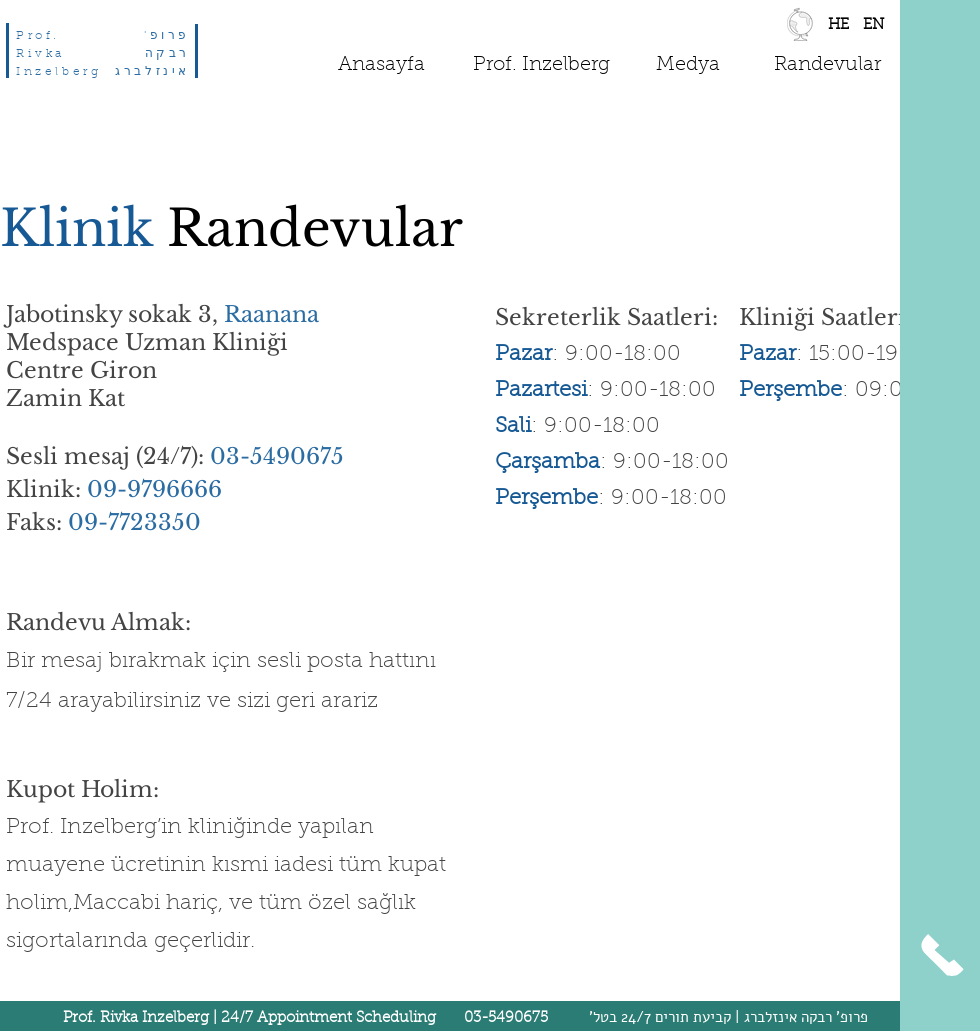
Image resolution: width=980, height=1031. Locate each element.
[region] (873, 29)
